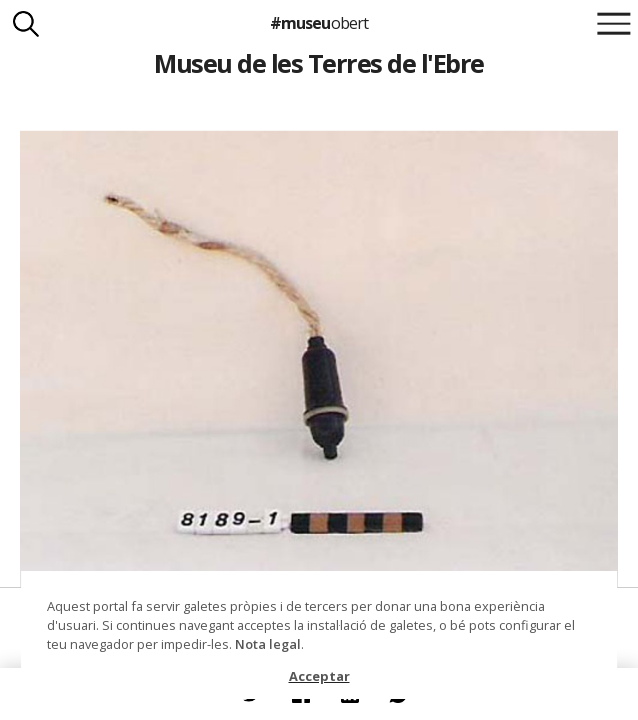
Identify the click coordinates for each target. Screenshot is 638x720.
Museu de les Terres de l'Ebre (318, 63)
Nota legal (268, 644)
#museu (318, 23)
